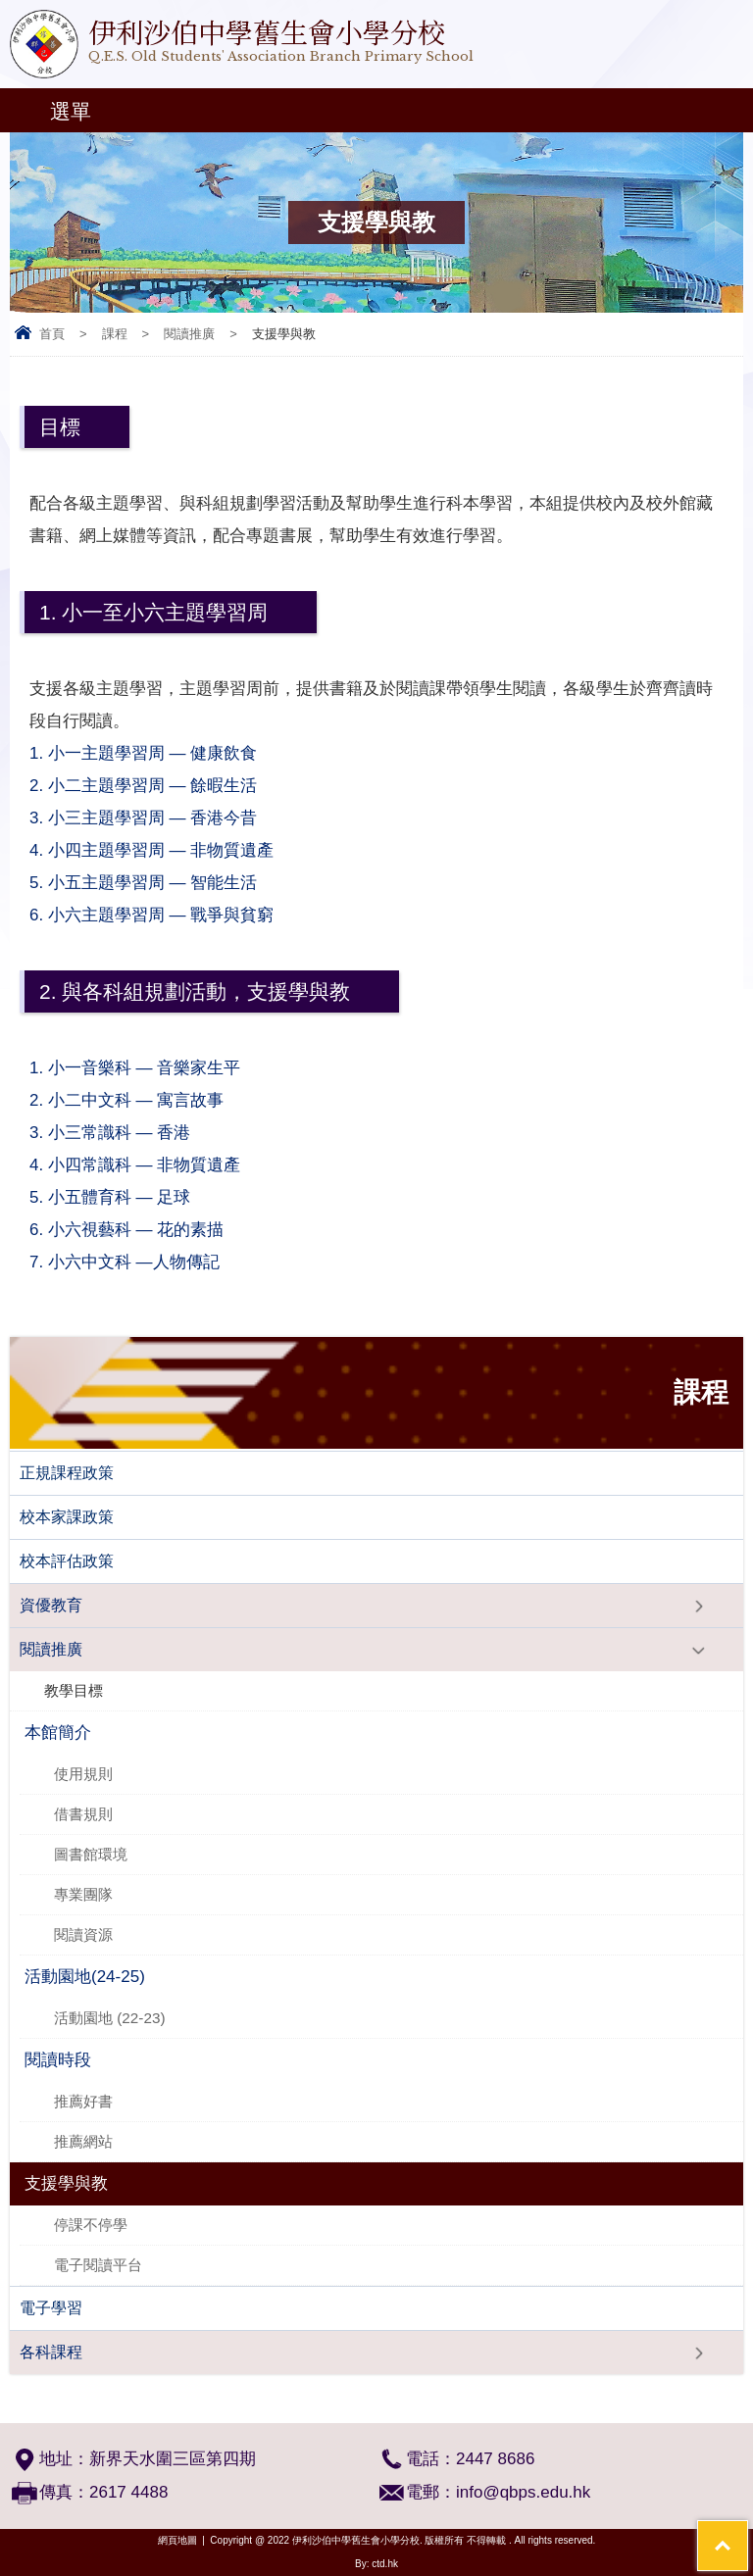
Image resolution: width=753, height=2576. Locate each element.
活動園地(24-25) (85, 1976)
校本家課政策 (67, 1517)
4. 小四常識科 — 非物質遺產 (144, 1165)
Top (747, 2532)
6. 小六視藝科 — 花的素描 (131, 1229)
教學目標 (73, 1690)
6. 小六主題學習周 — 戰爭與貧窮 (151, 915)
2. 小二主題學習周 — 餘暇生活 (152, 785)
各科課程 (51, 2352)
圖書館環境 (90, 1854)
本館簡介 (58, 1732)
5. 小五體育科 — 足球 (130, 1197)
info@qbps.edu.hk (523, 2492)
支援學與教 (66, 2183)
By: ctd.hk (376, 2563)
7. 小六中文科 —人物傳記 (142, 1262)
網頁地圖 (177, 2540)
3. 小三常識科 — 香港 (119, 1132)
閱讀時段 (58, 2060)
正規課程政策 (67, 1472)
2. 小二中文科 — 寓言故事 (142, 1100)
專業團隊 (83, 1894)
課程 (114, 333)
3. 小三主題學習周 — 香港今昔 (154, 818)
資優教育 (51, 1605)
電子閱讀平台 (98, 2264)
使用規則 (83, 1773)
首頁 (52, 333)
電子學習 (51, 2308)
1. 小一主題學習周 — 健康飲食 (154, 753)
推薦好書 (83, 2101)
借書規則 (83, 1814)
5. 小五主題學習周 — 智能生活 (143, 882)
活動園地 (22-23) (110, 2017)
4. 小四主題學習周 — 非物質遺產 (151, 850)
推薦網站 (83, 2141)
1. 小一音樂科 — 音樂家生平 (137, 1068)
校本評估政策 (67, 1561)
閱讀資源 (83, 1934)
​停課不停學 (90, 2224)
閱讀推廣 (189, 333)
